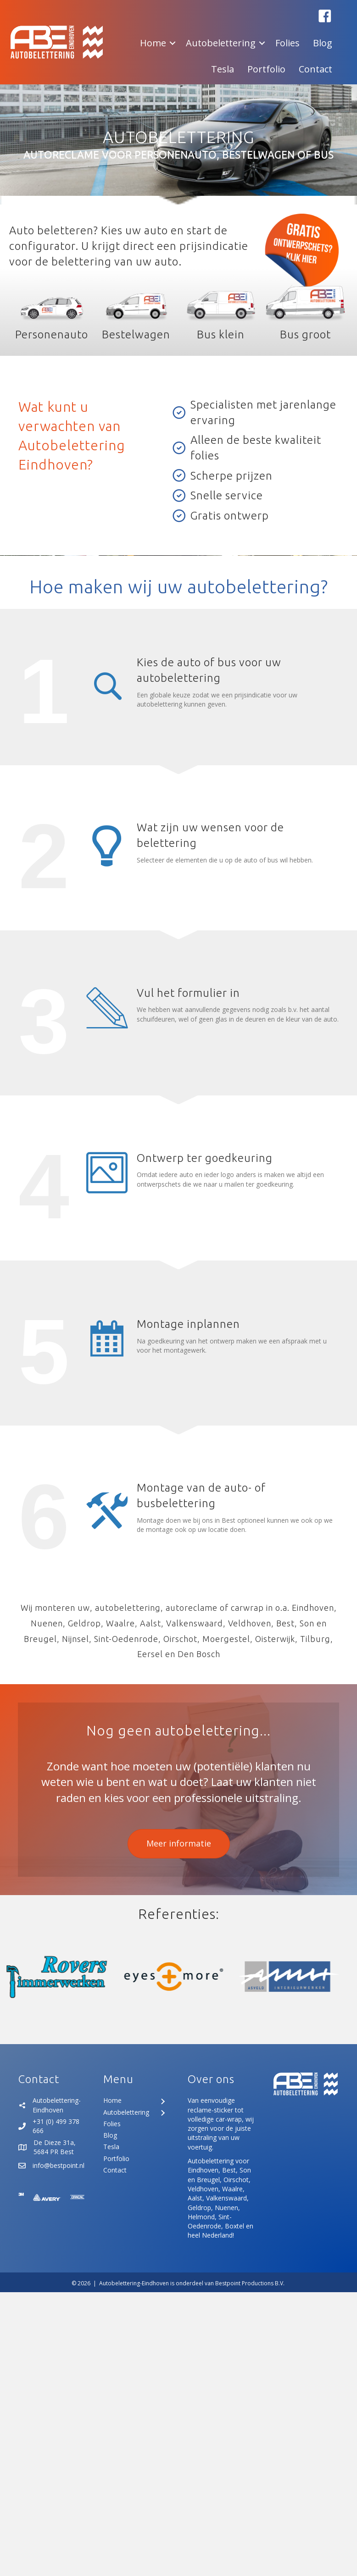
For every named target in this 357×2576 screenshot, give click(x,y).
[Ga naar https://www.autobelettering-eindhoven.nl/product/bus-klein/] (220, 311)
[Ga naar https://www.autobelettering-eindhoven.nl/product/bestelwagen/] (136, 311)
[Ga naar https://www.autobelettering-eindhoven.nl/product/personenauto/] (51, 311)
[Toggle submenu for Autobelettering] (162, 2113)
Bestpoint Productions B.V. (249, 2283)
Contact (315, 69)
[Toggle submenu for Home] (162, 2102)
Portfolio (266, 69)
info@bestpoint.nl (58, 2165)
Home (153, 43)
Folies (287, 43)
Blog (322, 43)
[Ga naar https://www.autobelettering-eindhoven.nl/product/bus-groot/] (305, 311)
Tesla (222, 69)
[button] (325, 16)
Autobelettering (221, 43)
